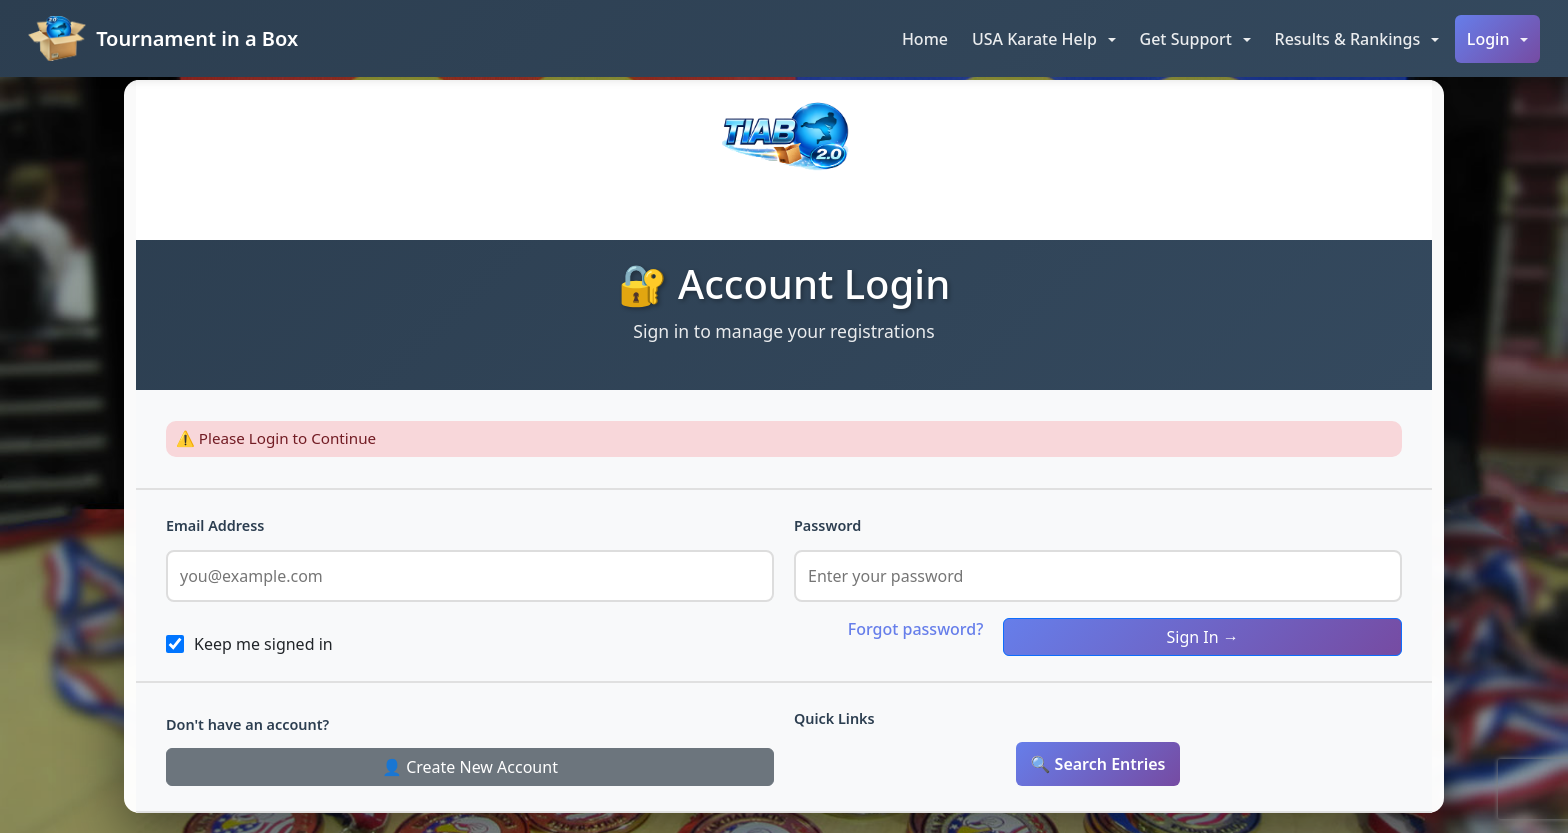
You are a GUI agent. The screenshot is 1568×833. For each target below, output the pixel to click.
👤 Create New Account (470, 767)
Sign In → (1203, 637)
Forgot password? (916, 629)
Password (827, 525)
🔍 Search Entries (1098, 764)
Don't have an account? (247, 724)
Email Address (215, 525)
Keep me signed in (263, 644)
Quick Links (834, 718)
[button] (1044, 39)
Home (925, 39)
